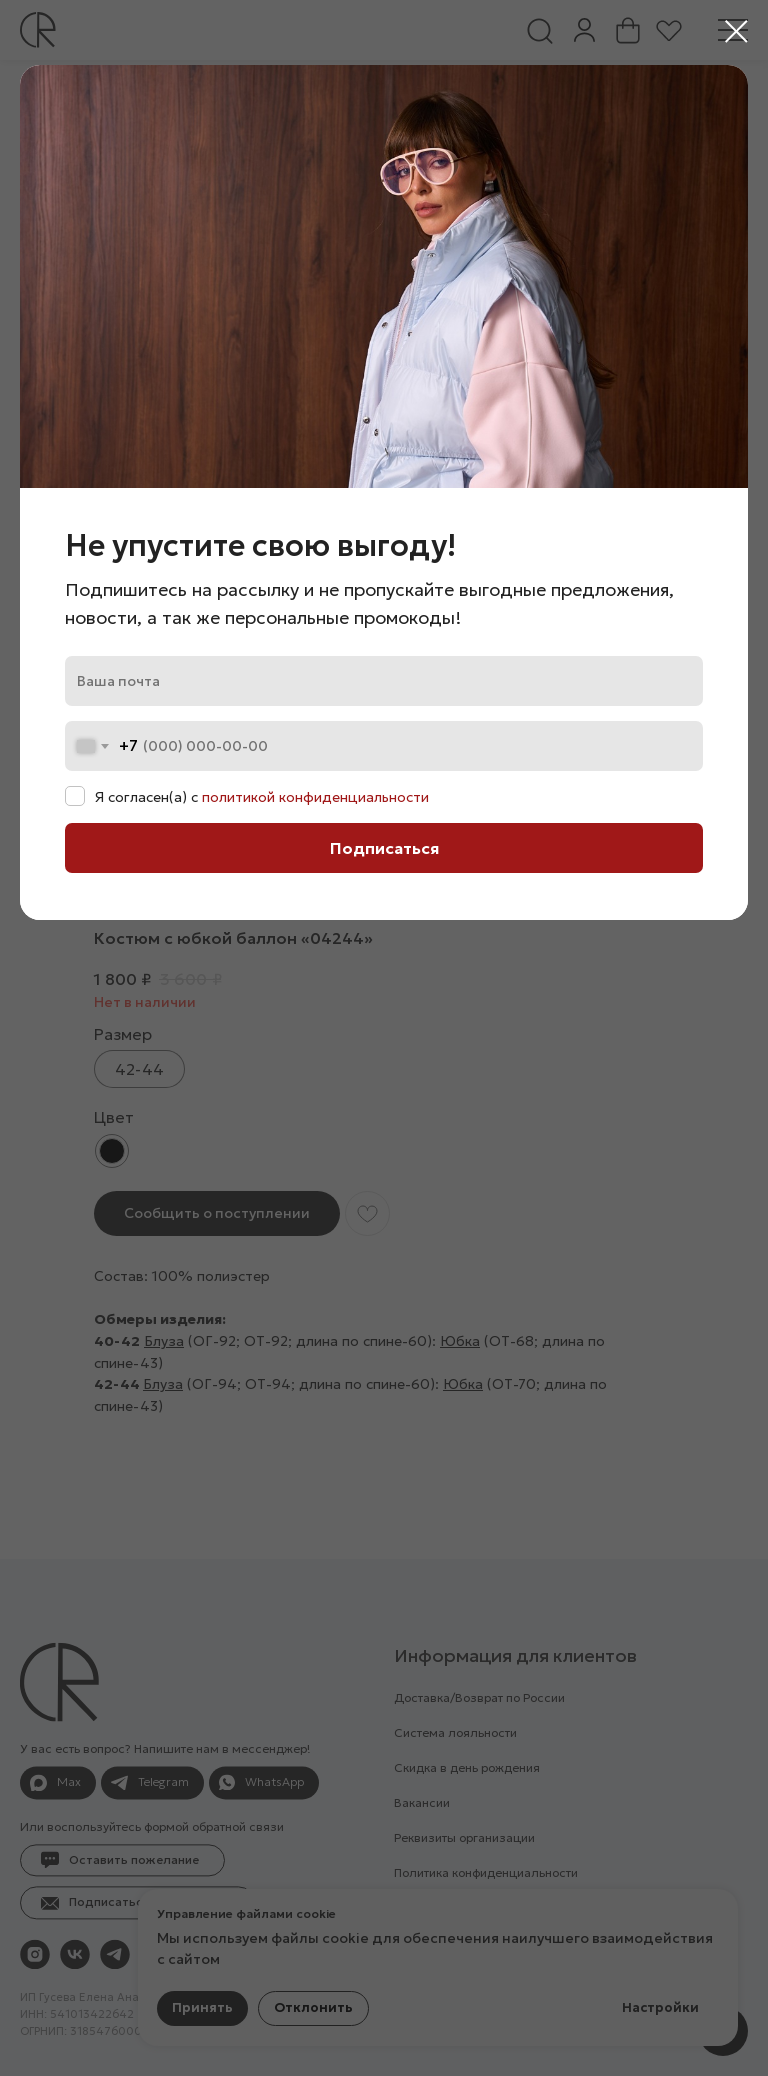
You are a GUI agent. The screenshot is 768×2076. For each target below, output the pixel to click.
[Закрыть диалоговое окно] (736, 31)
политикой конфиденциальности (315, 797)
